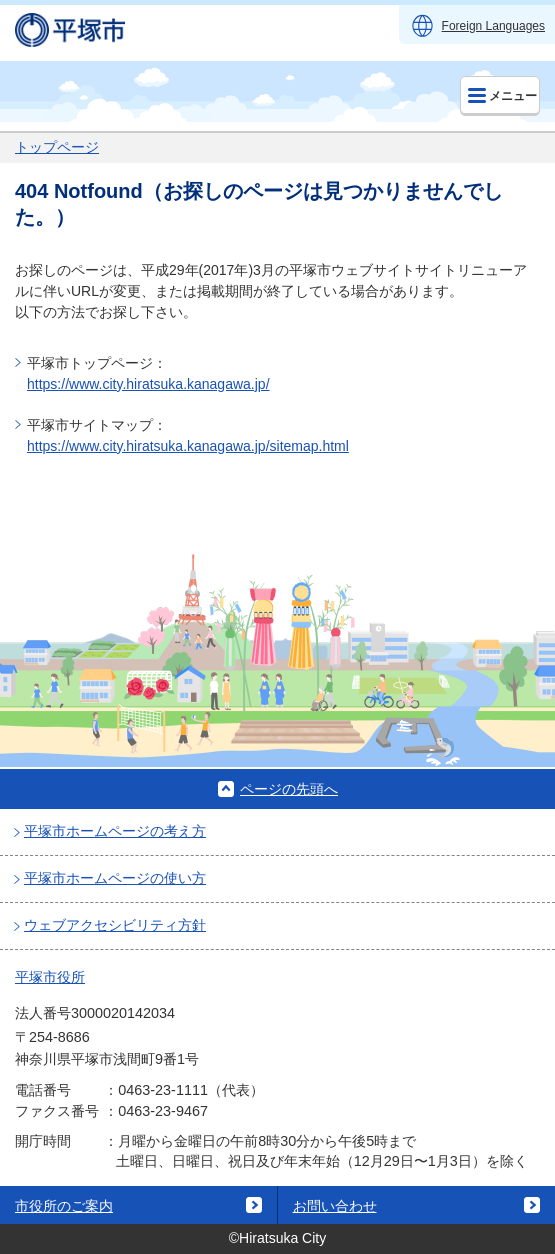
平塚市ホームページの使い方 (115, 878)
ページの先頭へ (289, 789)
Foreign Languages (493, 26)
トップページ (57, 147)
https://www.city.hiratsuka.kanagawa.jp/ (148, 384)
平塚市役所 (50, 977)
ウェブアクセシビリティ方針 (115, 925)
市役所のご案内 (64, 1206)
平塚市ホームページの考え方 (115, 831)
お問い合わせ (335, 1206)
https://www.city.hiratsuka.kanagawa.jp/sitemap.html (188, 446)
